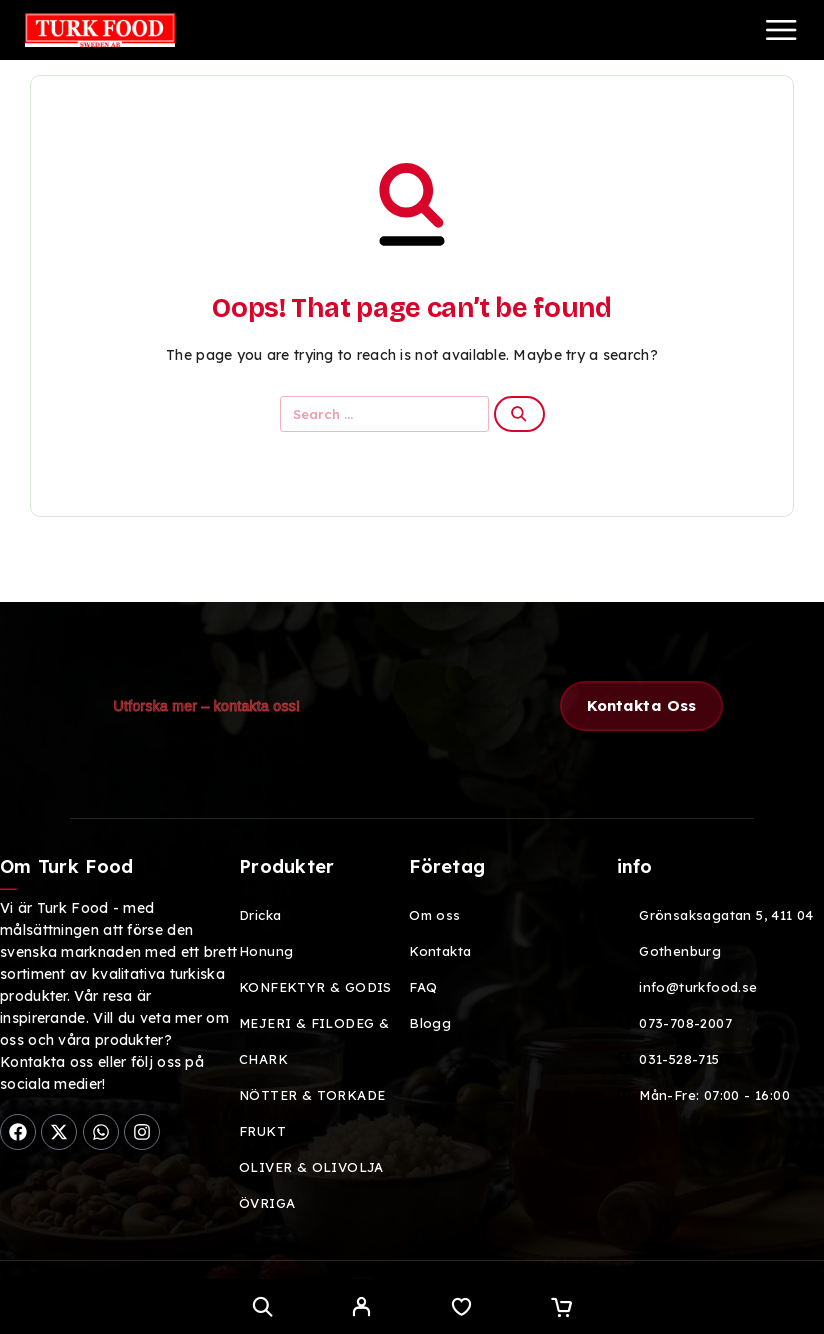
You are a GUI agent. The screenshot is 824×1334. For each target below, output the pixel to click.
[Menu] (781, 30)
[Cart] (561, 1309)
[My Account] (361, 1309)
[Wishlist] (461, 1309)
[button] (642, 706)
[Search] (262, 1306)
